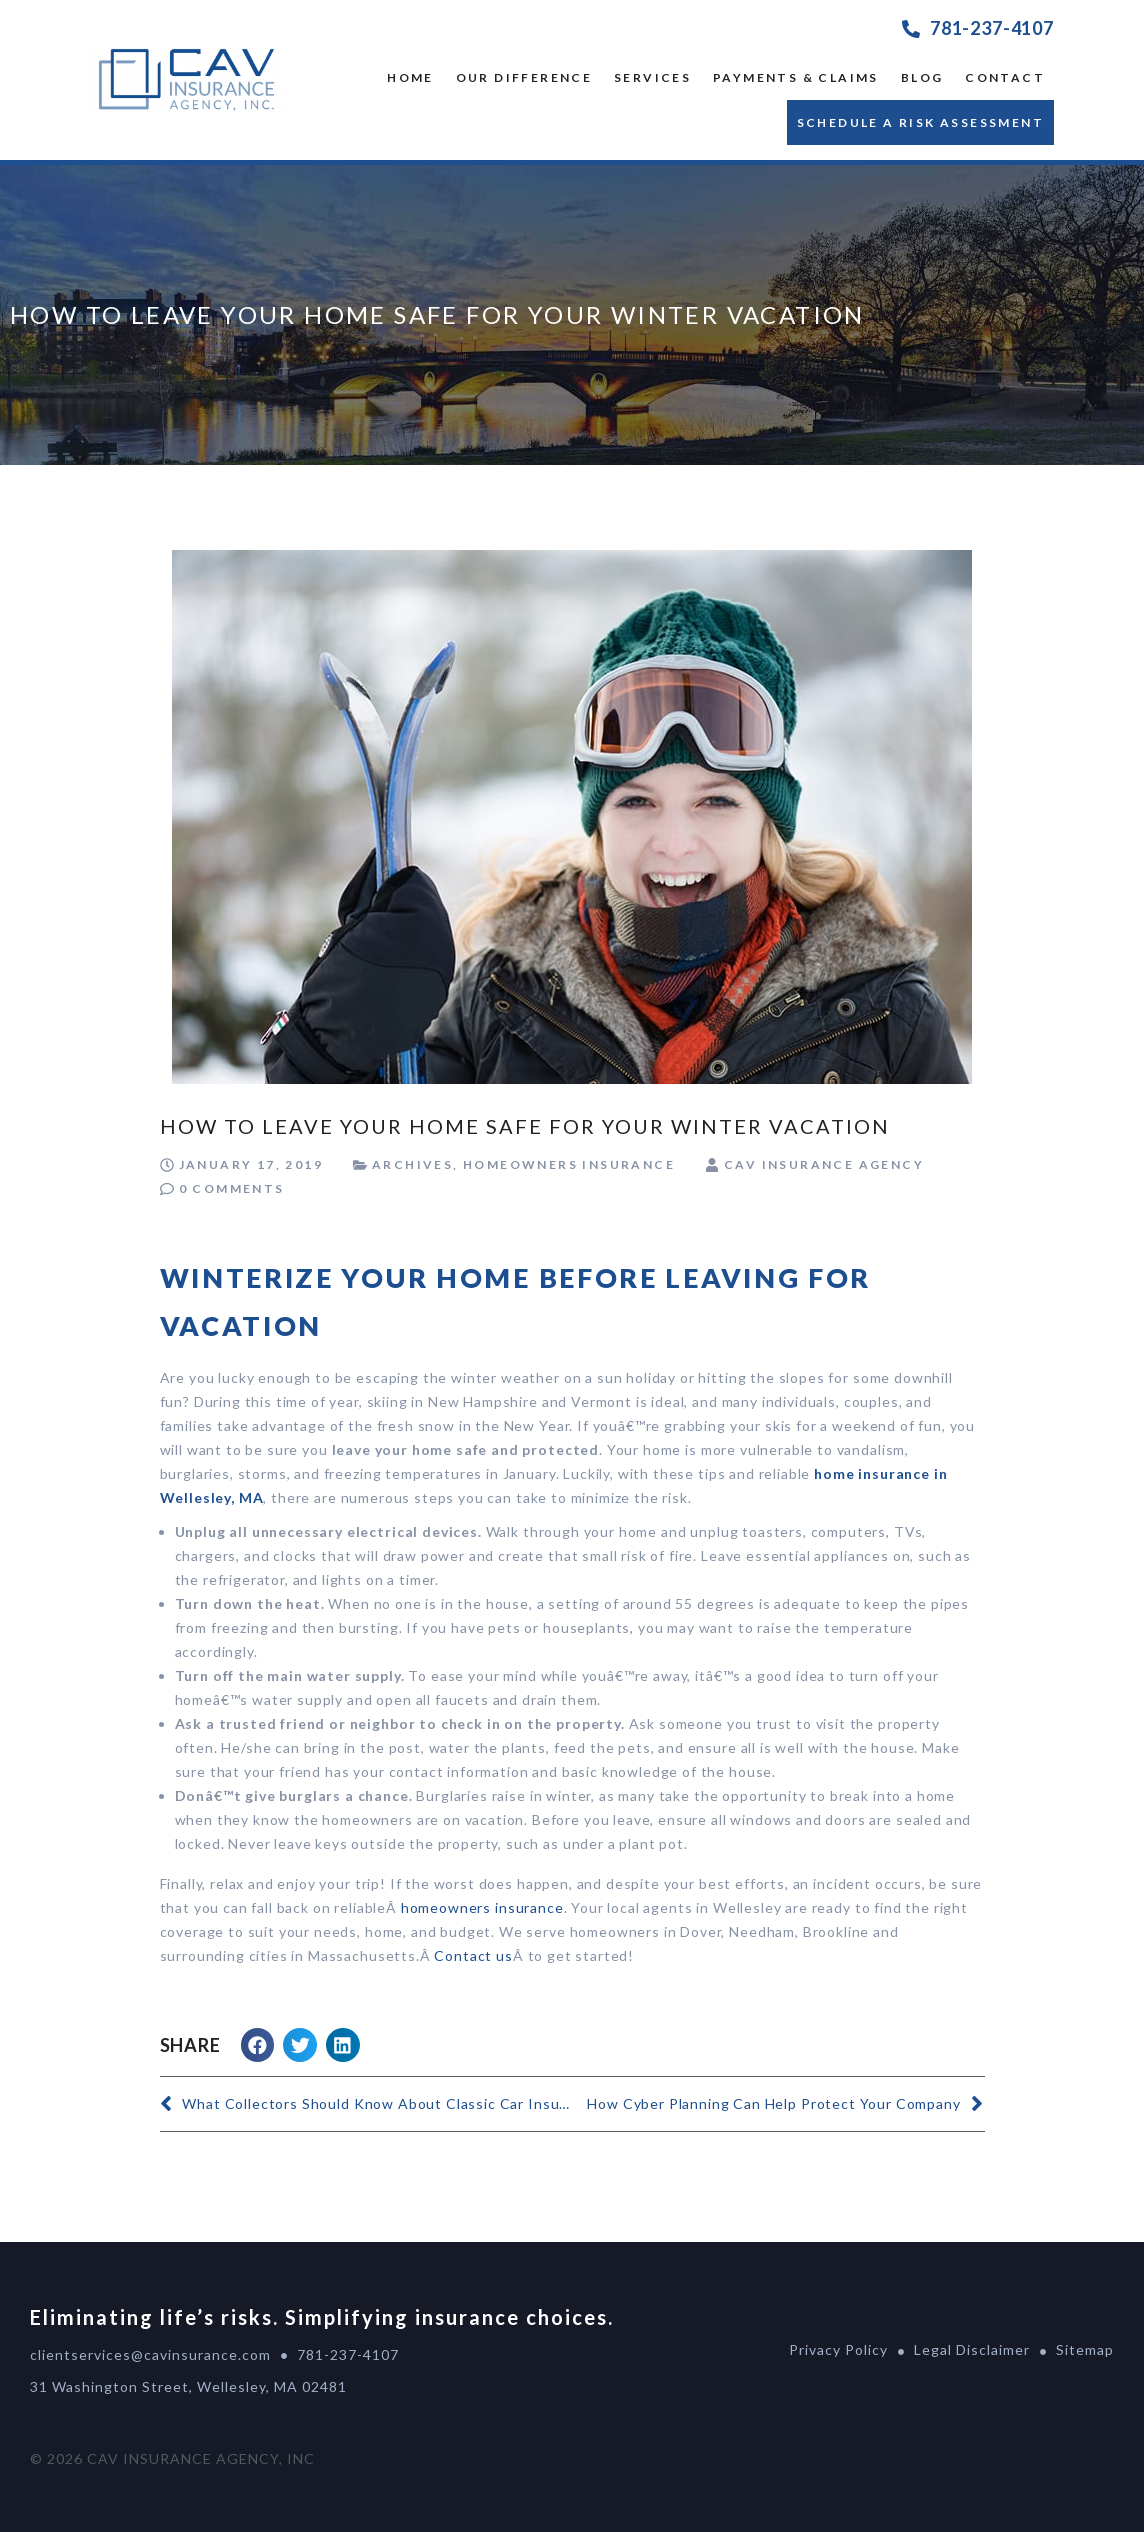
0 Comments (232, 1188)
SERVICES (652, 77)
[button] (258, 2045)
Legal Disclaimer (972, 2349)
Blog (922, 77)
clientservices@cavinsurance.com (150, 2354)
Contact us (473, 1955)
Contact (1005, 77)
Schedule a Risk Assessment (920, 122)
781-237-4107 (992, 28)
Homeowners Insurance (569, 1164)
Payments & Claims (796, 77)
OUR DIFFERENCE (524, 77)
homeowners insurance (482, 1907)
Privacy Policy (838, 2349)
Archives (412, 1164)
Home (410, 77)
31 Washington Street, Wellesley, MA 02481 (188, 2386)
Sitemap (1085, 2349)
